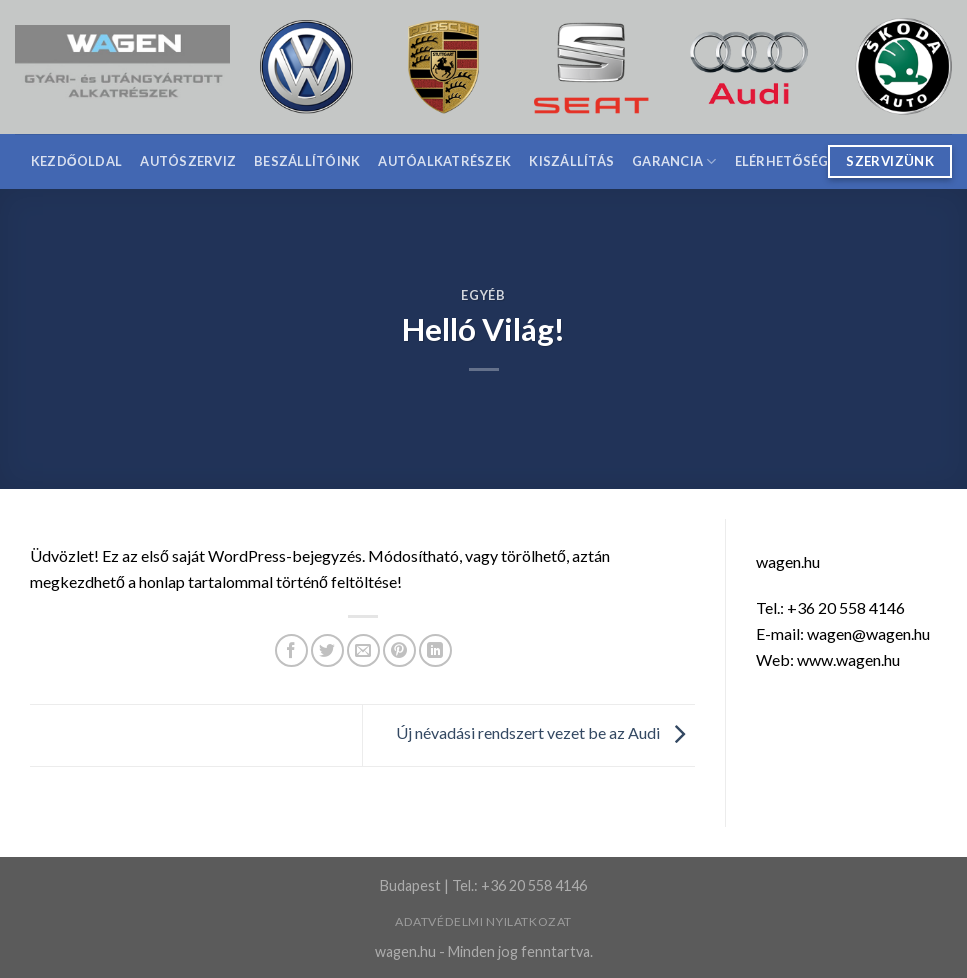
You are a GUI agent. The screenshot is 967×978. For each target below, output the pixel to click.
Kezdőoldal (77, 161)
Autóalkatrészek (444, 161)
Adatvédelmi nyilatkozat (483, 921)
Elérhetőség (782, 161)
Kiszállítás (571, 161)
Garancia (674, 161)
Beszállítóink (307, 161)
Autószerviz (188, 161)
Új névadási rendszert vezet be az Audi (545, 733)
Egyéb (483, 295)
